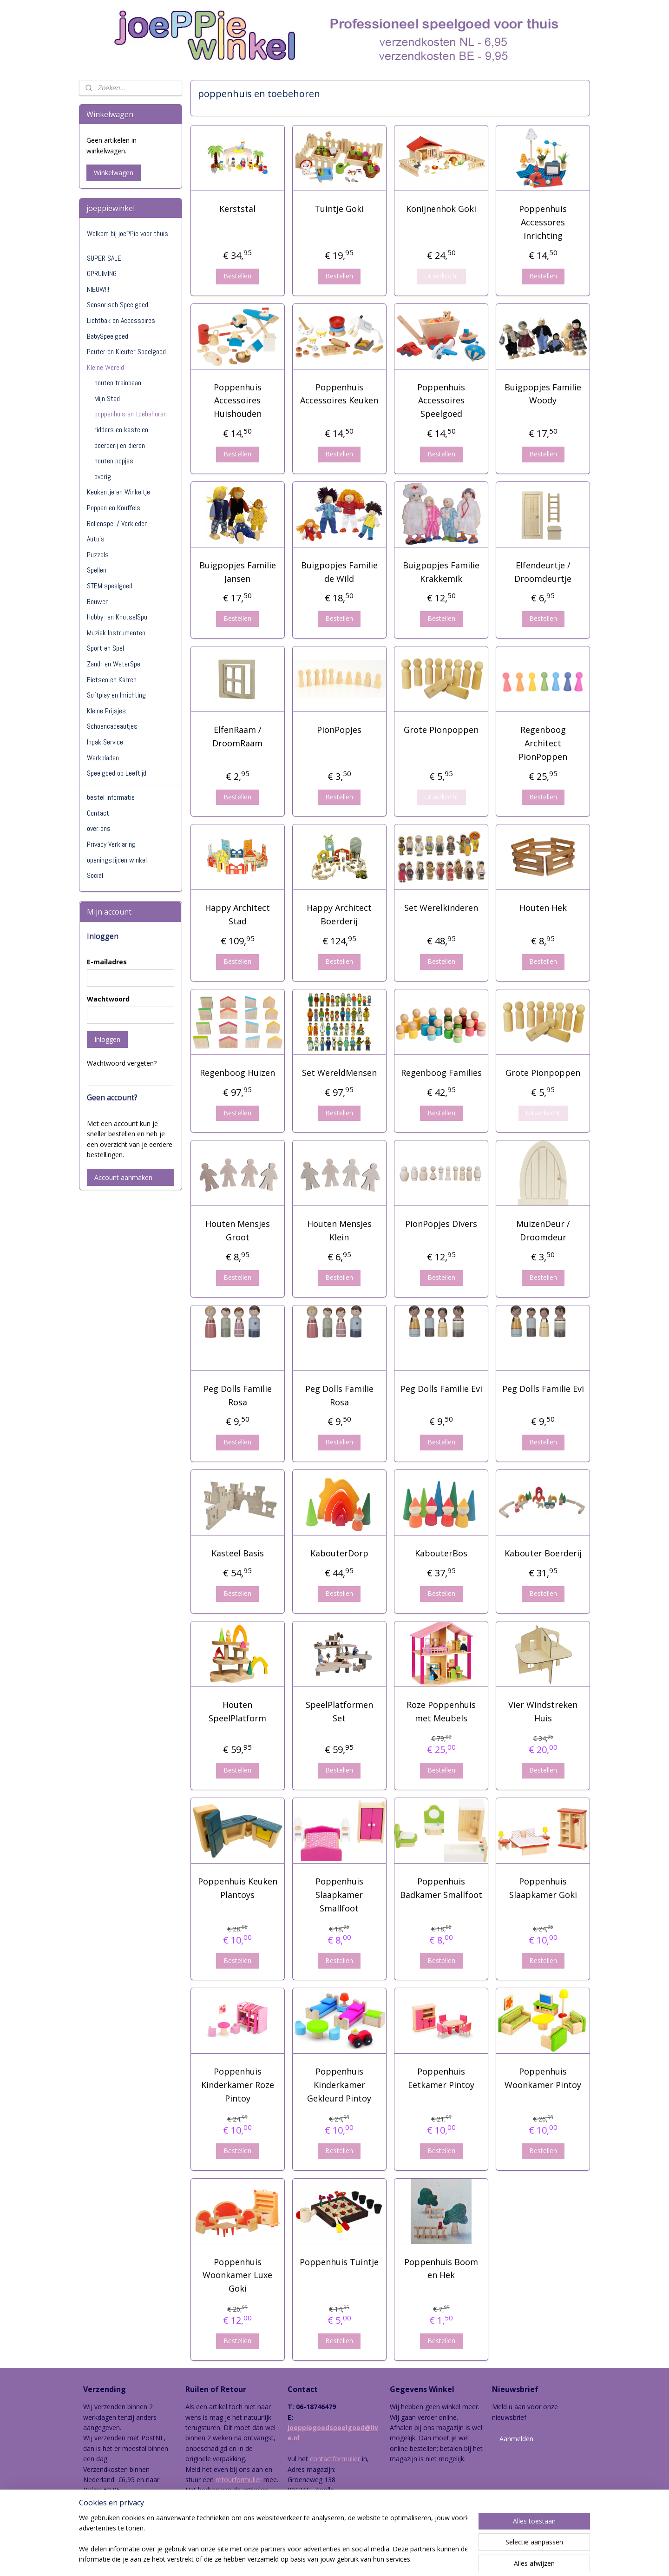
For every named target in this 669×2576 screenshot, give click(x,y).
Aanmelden (516, 2438)
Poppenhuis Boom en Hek (441, 2268)
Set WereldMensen (339, 1072)
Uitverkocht (441, 275)
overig (102, 476)
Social (95, 875)
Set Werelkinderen (441, 907)
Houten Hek (542, 907)
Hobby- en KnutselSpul (118, 617)
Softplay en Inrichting (116, 695)
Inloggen (107, 1039)
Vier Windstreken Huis (542, 1711)
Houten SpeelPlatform (237, 1711)
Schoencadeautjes (112, 726)
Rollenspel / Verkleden (117, 523)
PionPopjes (339, 729)
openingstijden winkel (117, 860)
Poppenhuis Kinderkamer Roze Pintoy (237, 2085)
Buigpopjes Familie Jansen (237, 572)
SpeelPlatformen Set (339, 1711)
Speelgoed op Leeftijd (116, 773)
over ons (99, 828)
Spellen (96, 570)
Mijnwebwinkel (436, 2559)
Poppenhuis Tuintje (339, 2261)
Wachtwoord (108, 999)
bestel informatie (111, 797)
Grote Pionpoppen (441, 729)
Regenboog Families (440, 1072)
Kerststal (237, 208)
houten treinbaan (117, 383)
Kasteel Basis (237, 1553)
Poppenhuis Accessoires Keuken (339, 394)
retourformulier (239, 2479)
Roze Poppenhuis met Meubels (441, 1711)
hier (203, 2510)
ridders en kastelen (121, 430)
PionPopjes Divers (441, 1223)
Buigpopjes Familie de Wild (339, 572)
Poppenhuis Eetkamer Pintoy (441, 2078)
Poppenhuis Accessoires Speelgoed (441, 401)
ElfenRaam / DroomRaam (237, 736)
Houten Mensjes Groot (237, 1230)
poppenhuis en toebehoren (130, 414)
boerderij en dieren (119, 445)
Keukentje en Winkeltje (118, 492)
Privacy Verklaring (111, 844)
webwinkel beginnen (355, 2559)
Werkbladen (103, 758)
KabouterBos (441, 1553)
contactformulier (335, 2458)
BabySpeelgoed (107, 336)
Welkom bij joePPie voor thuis (127, 233)
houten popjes (113, 461)
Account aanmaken (123, 1177)
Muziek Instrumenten (116, 633)
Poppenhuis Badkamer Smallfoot (441, 1888)
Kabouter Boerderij (542, 1553)
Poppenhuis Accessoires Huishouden (237, 401)
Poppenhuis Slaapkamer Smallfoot (339, 1895)
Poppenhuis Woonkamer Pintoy (543, 2078)
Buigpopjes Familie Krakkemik (441, 572)
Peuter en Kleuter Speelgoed (126, 351)
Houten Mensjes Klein (339, 1230)
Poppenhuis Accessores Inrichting (543, 222)
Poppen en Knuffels (113, 508)
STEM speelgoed (109, 586)
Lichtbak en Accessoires (121, 320)
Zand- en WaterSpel (114, 664)
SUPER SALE (104, 258)
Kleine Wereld (105, 367)
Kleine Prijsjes (106, 711)
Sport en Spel (105, 648)
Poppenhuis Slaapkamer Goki (543, 1888)
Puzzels (98, 555)
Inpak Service (105, 742)
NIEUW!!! (98, 289)
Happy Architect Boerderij (339, 914)
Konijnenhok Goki (441, 208)
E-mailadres (107, 961)
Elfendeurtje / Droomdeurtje (542, 572)
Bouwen (98, 601)
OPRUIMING (102, 273)
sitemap (300, 2559)
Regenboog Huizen (237, 1072)
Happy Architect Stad (237, 914)
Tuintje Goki (339, 208)
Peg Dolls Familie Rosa (237, 1395)
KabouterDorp (339, 1553)
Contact (98, 813)
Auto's (96, 539)
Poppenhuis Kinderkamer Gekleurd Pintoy (339, 2085)
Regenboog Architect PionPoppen (542, 743)
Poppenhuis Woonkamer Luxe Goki (237, 2275)
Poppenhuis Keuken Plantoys (237, 1888)
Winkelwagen (113, 172)
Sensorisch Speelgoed (117, 305)
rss (319, 2559)
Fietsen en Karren (112, 680)
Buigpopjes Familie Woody (543, 394)
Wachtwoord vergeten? (122, 1063)
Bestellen (237, 275)
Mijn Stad (107, 398)
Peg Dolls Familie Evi (441, 1388)
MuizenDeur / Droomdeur (543, 1230)
